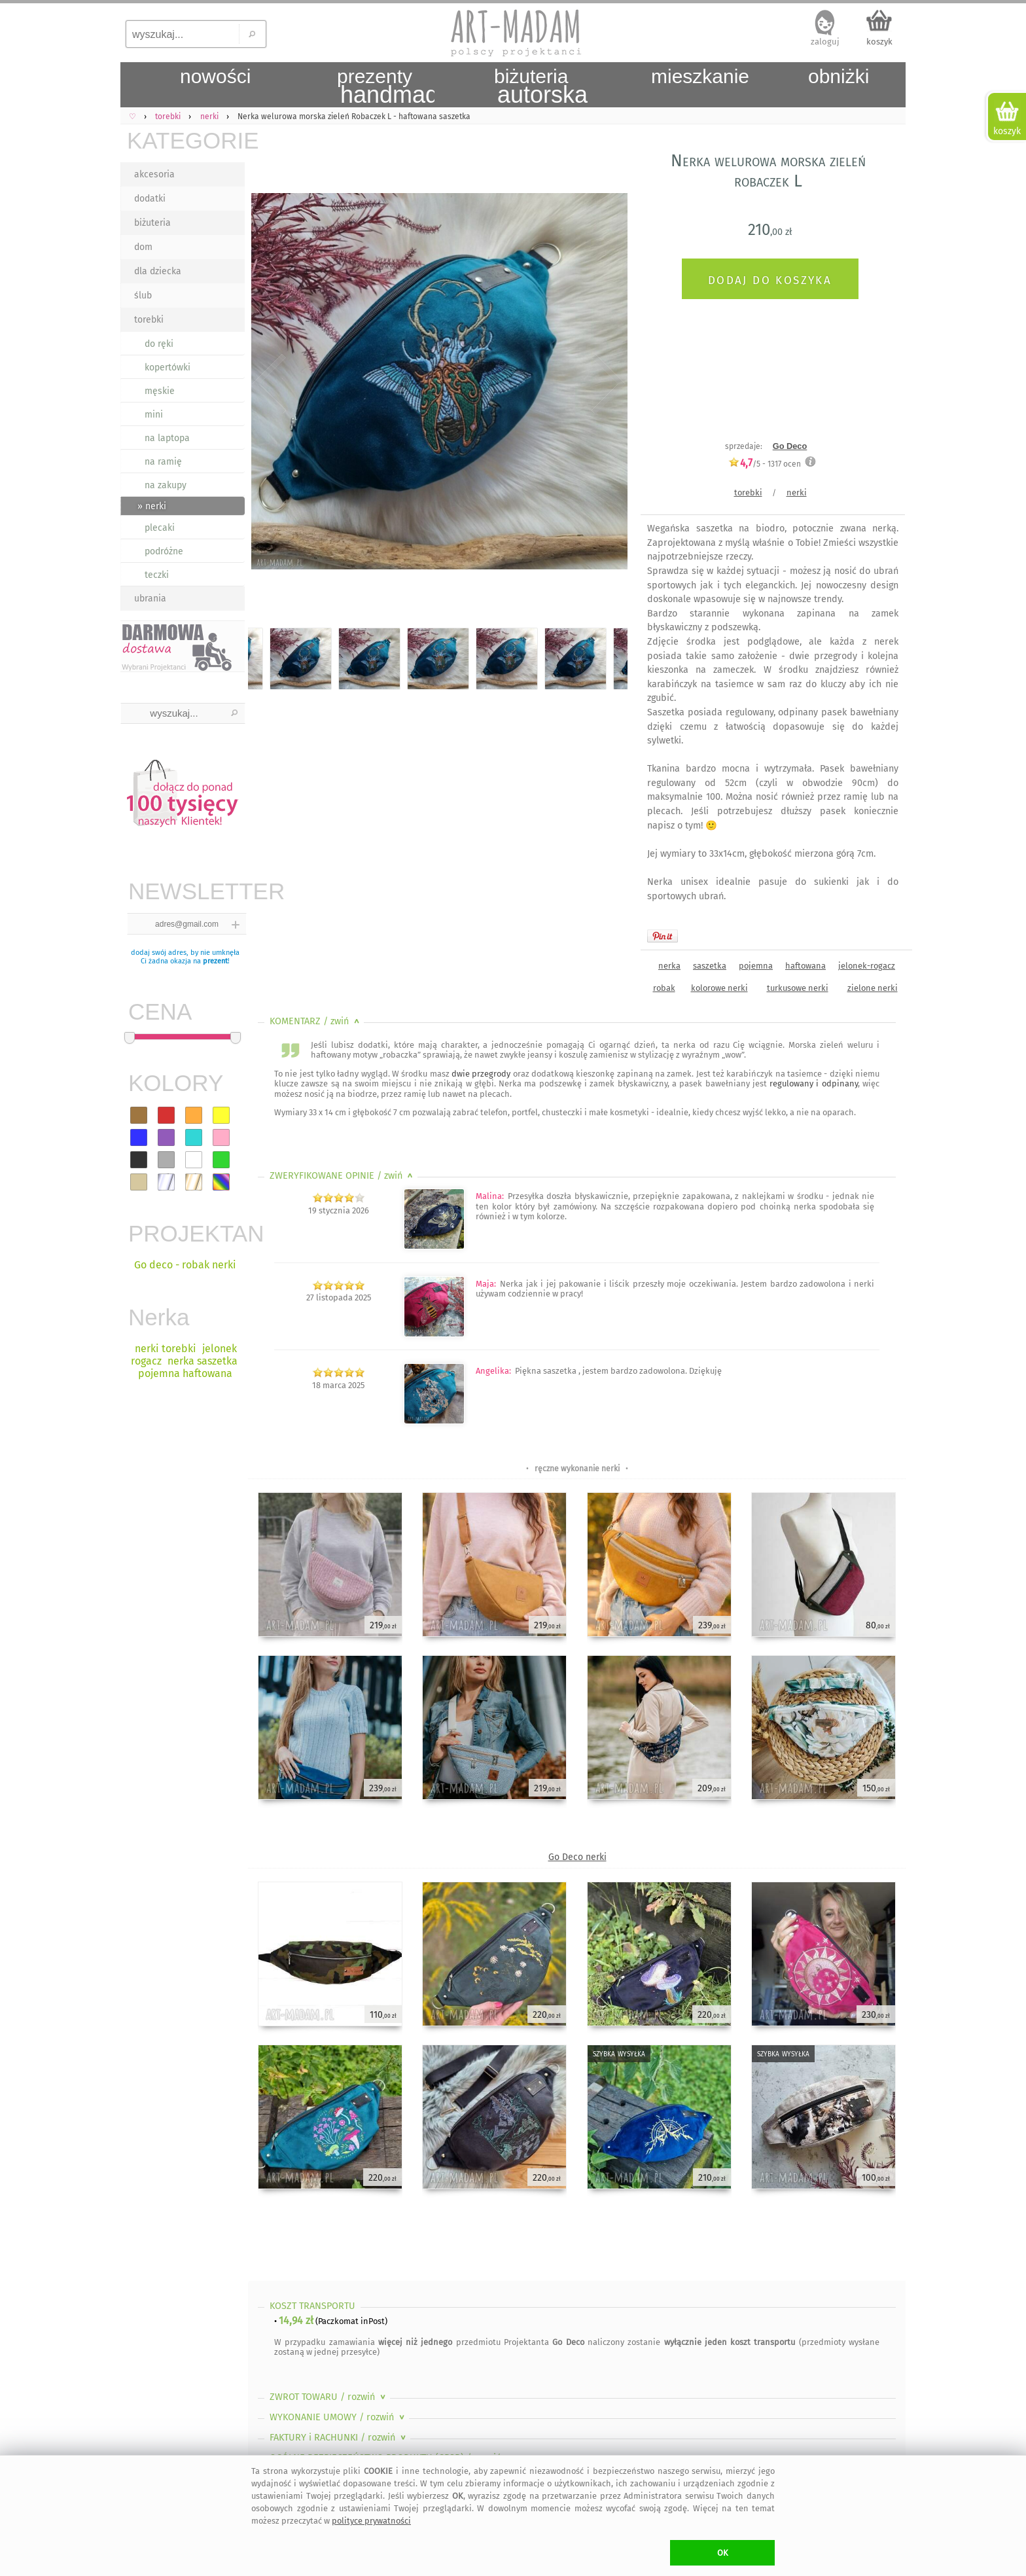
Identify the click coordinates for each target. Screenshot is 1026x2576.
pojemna (756, 966)
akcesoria (154, 174)
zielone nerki (872, 988)
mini (154, 414)
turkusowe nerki (797, 988)
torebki (149, 319)
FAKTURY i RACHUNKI (339, 2437)
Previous (269, 384)
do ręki (159, 343)
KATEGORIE (186, 140)
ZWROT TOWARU (329, 2397)
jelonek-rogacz (866, 966)
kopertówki (167, 367)
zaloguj (825, 41)
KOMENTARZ (316, 1021)
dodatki (150, 198)
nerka (669, 966)
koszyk (879, 41)
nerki (797, 492)
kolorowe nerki (719, 988)
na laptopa (167, 438)
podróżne (164, 551)
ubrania (150, 598)
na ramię (163, 461)
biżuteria (152, 222)
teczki (157, 575)
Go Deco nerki (577, 1857)
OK (722, 2553)
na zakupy (165, 485)
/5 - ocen (764, 463)
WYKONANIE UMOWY (338, 2417)
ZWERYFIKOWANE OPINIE (343, 1175)
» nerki (151, 506)
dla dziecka (157, 271)
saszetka (709, 966)
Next (606, 384)
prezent (215, 961)
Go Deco (790, 446)
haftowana (805, 966)
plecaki (160, 527)
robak (664, 988)
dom (143, 247)
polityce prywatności (371, 2521)
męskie (160, 391)
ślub (143, 295)
